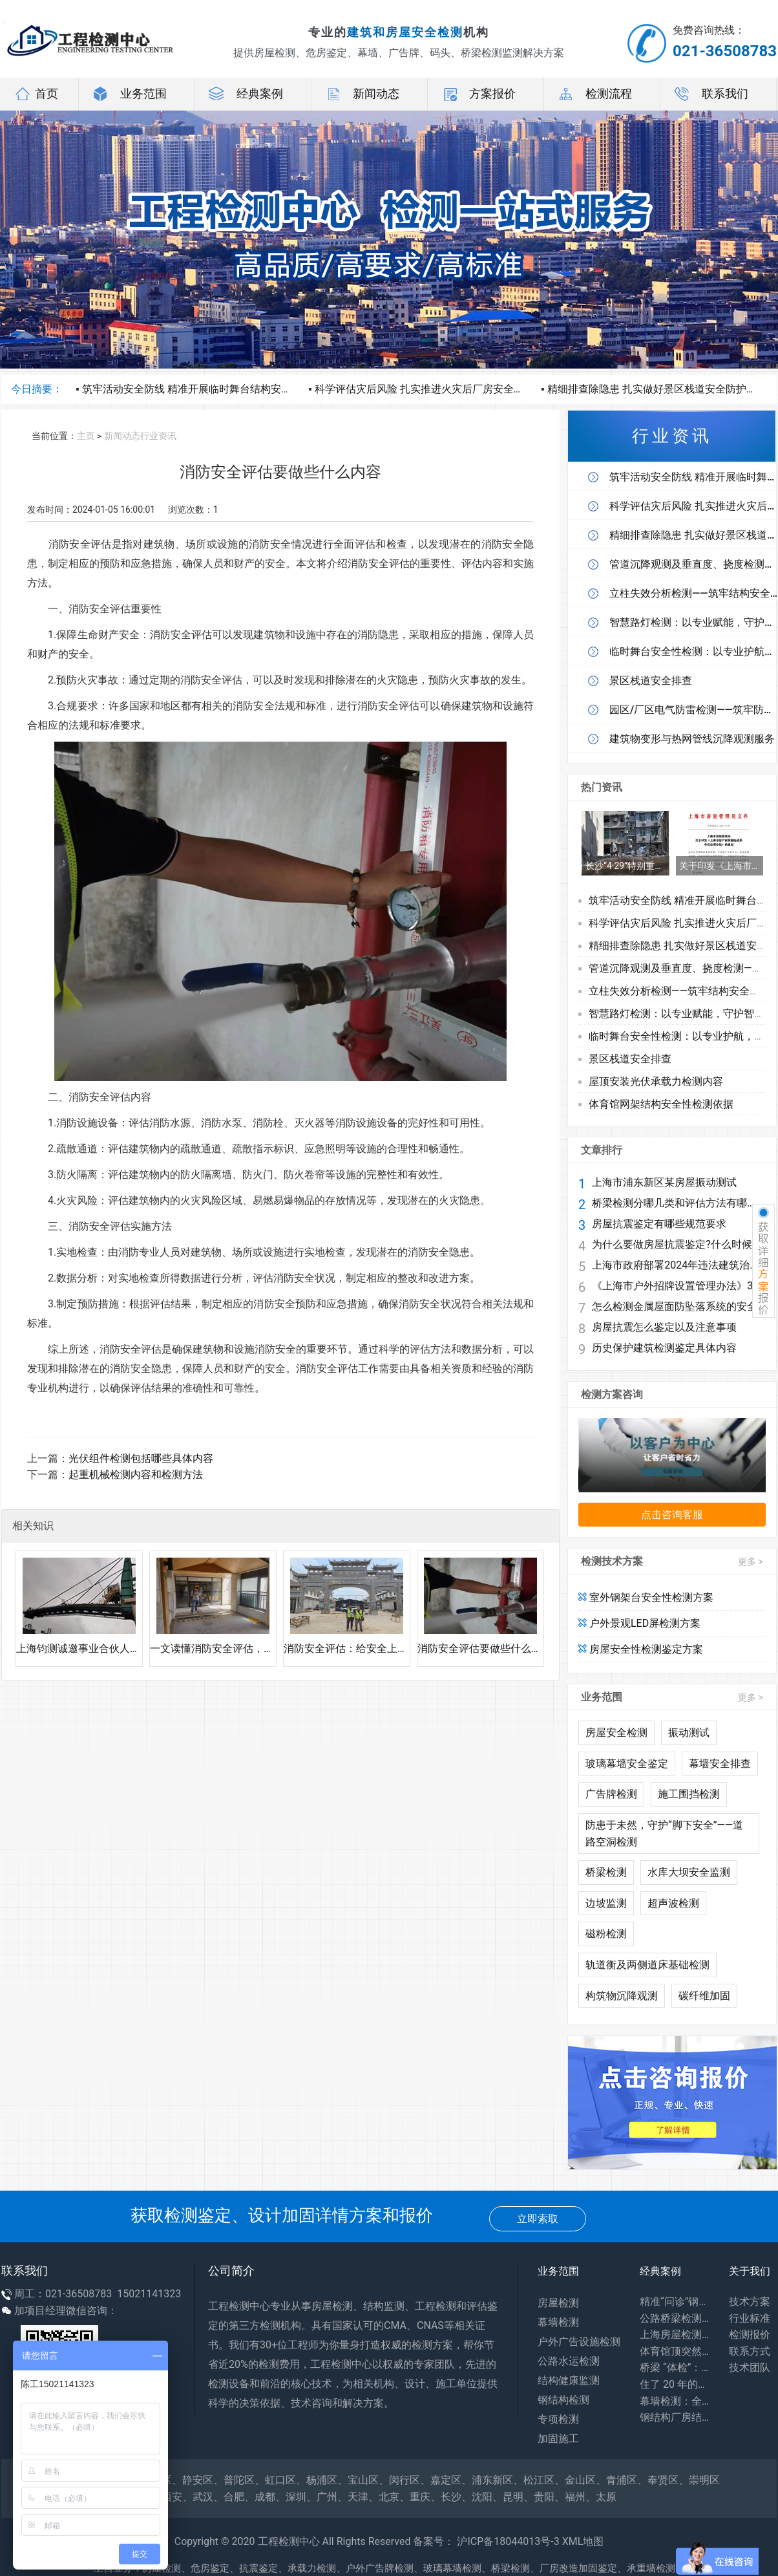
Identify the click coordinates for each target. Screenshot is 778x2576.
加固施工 (558, 2438)
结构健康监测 (569, 2380)
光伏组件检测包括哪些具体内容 (140, 1458)
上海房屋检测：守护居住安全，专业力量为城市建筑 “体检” (675, 2334)
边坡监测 (606, 1903)
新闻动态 (361, 93)
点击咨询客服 (672, 1514)
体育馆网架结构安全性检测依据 (661, 1104)
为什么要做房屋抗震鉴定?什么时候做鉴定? (676, 1244)
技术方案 (749, 2301)
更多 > (750, 1561)
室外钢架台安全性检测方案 (645, 1597)
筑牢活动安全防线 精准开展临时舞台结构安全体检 (197, 389)
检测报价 (749, 2334)
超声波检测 (673, 1903)
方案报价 (478, 93)
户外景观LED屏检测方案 (639, 1623)
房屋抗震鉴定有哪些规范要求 (659, 1224)
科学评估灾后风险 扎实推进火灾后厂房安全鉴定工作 (435, 389)
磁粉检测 (606, 1933)
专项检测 (558, 2419)
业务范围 (129, 93)
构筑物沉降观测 (621, 1996)
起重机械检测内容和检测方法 (135, 1474)
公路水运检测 (569, 2361)
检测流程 (594, 93)
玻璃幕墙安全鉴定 (626, 1763)
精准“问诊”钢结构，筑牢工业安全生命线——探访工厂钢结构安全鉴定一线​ (675, 2301)
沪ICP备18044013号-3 (508, 2541)
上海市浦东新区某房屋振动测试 (664, 1182)
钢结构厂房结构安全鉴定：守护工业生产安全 (675, 2417)
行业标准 (749, 2318)
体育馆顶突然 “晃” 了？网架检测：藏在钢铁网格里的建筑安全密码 (675, 2351)
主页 (86, 436)
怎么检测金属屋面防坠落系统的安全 (674, 1307)
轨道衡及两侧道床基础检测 (647, 1965)
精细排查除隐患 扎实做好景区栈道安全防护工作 (657, 389)
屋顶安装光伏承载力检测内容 (656, 1081)
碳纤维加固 (704, 1996)
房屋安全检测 (616, 1732)
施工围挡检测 (689, 1794)
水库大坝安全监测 (688, 1872)
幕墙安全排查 (720, 1763)
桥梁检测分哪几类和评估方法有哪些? (676, 1203)
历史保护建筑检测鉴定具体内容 (664, 1348)
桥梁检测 (606, 1872)
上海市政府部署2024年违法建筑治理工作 (676, 1265)
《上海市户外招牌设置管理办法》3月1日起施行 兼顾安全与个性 (676, 1286)
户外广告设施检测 (579, 2341)
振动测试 (689, 1732)
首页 (36, 93)
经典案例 (245, 93)
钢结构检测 (563, 2400)
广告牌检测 (611, 1794)
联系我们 (710, 93)
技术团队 (749, 2367)
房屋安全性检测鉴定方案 (640, 1649)
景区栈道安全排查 (630, 1059)
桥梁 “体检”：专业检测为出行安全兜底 (675, 2367)
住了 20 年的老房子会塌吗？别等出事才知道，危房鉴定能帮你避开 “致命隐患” (675, 2384)
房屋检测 (558, 2303)
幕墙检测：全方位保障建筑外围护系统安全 (675, 2401)
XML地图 (583, 2541)
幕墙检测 (558, 2322)
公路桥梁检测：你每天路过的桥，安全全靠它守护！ (675, 2318)
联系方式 (749, 2351)
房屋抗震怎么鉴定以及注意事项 (664, 1327)
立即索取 (537, 2219)
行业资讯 (158, 436)
